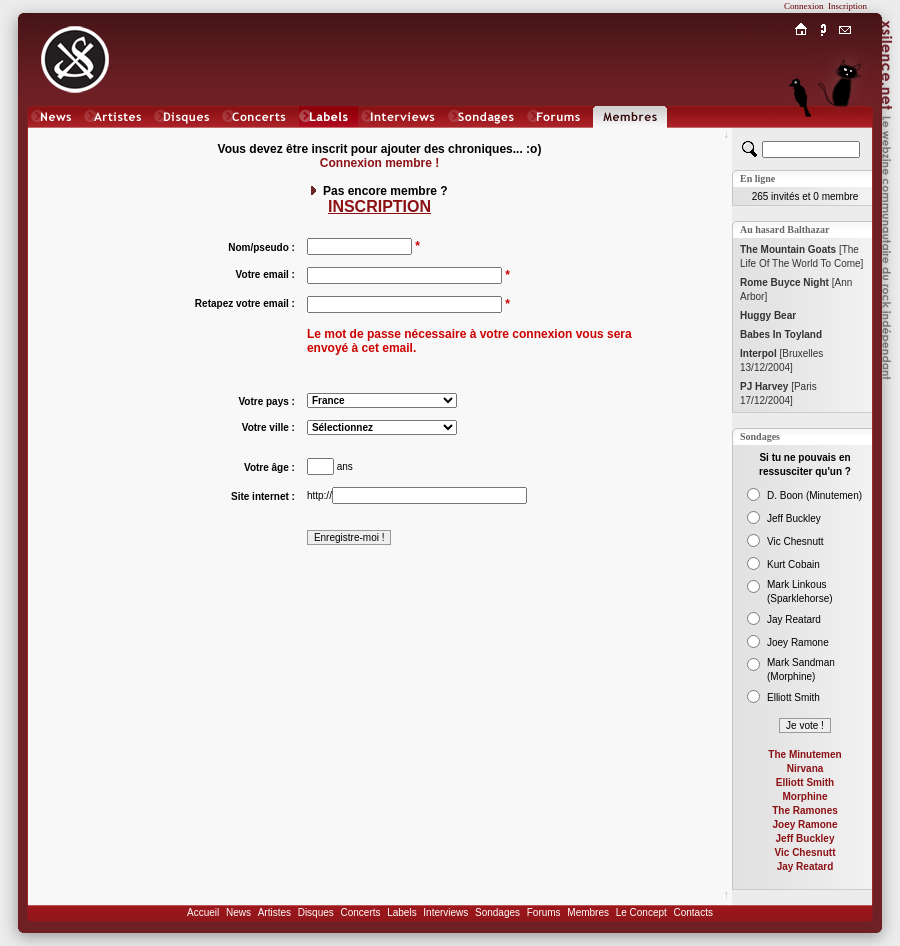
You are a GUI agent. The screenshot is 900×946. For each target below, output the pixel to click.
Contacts (692, 912)
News (238, 912)
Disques (316, 912)
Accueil (203, 912)
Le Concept (641, 912)
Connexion (804, 6)
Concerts (360, 912)
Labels (401, 912)
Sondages (497, 912)
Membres (588, 912)
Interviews (445, 912)
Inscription (847, 6)
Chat (845, 136)
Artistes (274, 912)
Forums (544, 912)
